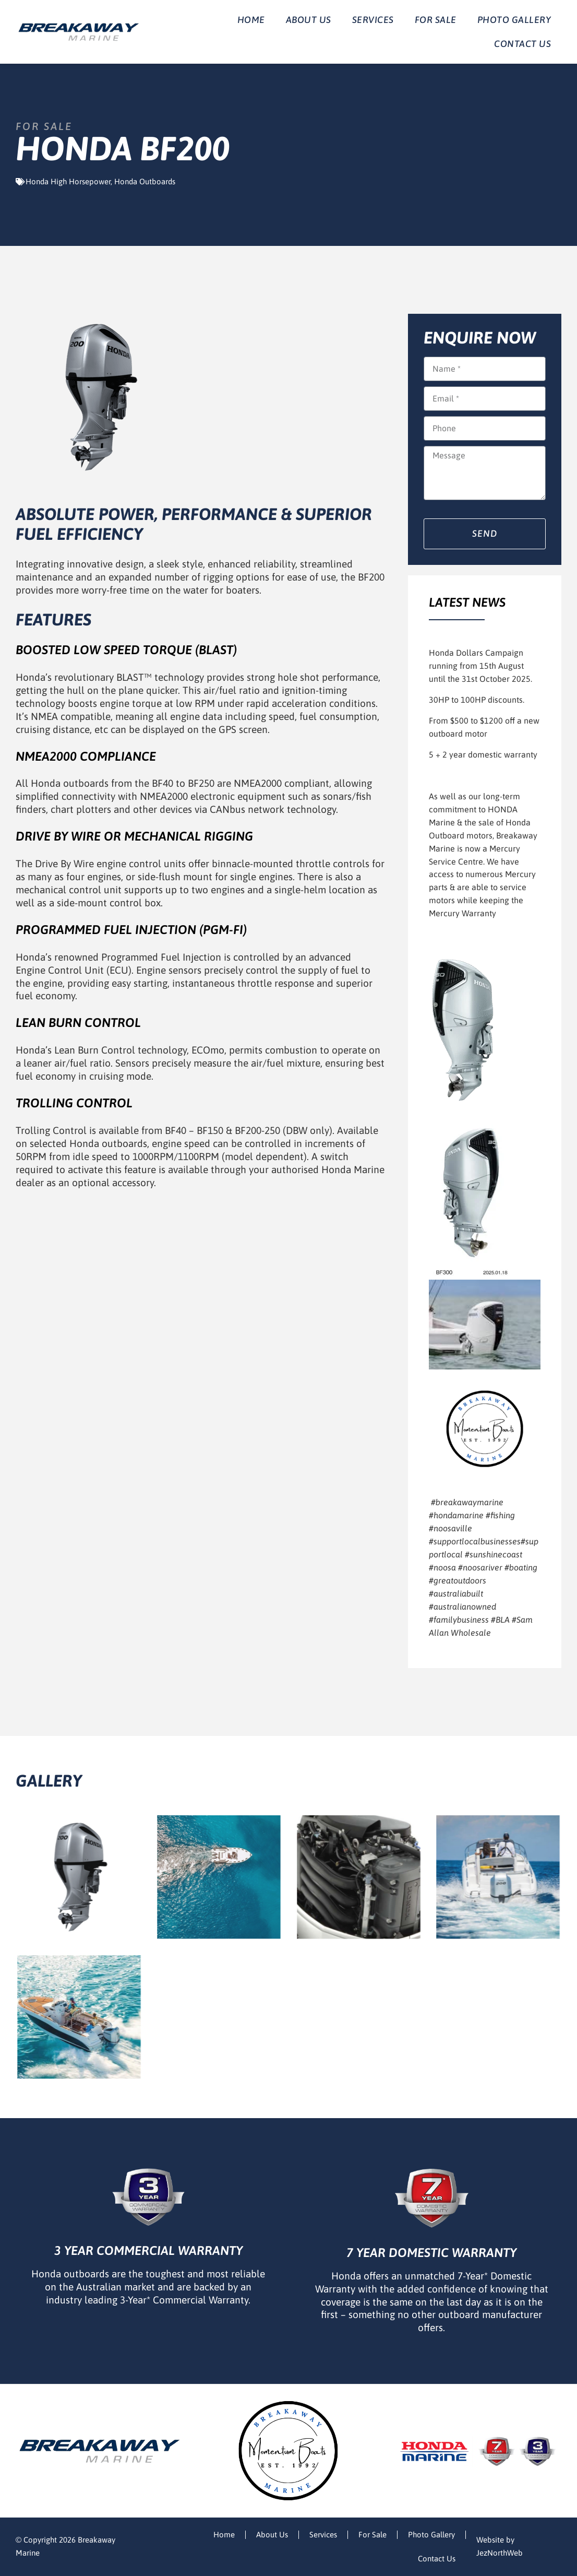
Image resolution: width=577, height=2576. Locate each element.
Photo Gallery (514, 20)
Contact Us (522, 44)
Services (373, 20)
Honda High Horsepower (68, 181)
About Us (308, 20)
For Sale (435, 20)
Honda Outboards (144, 181)
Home (251, 20)
